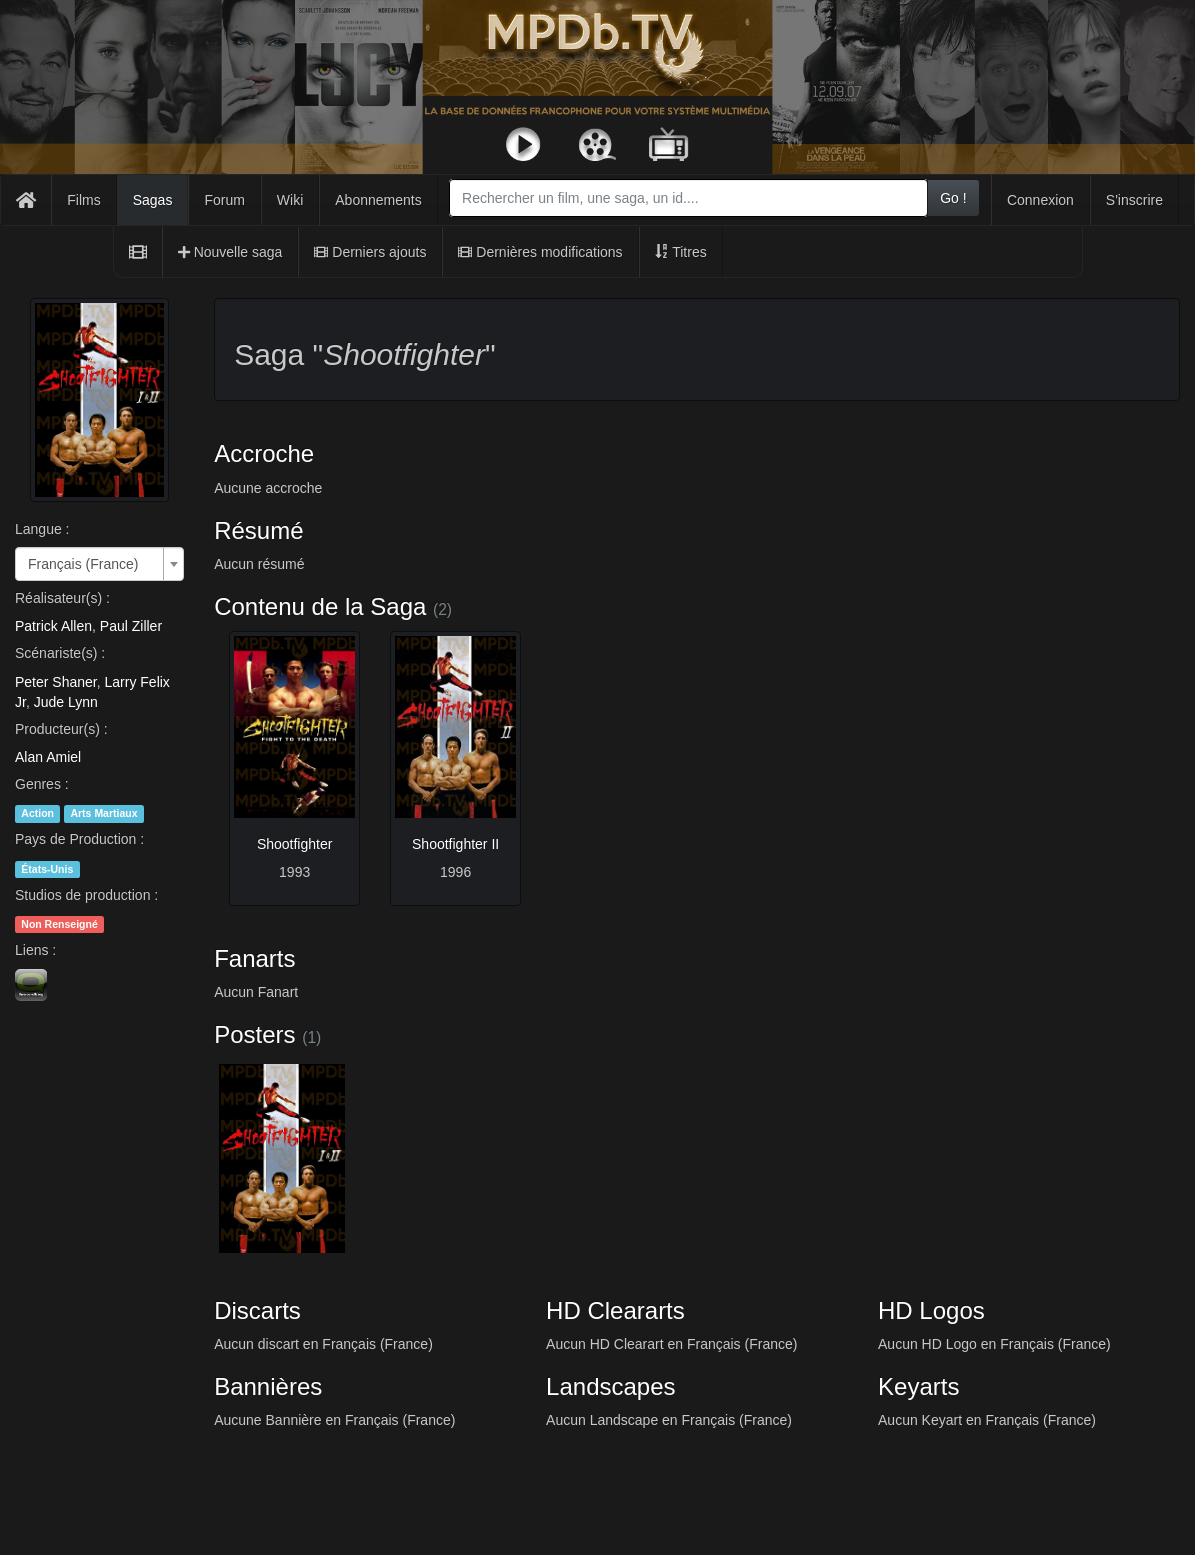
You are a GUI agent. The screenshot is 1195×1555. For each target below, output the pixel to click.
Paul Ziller (131, 626)
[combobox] (688, 198)
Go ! (953, 198)
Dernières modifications (540, 252)
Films (83, 200)
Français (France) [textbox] (83, 564)
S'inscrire (1134, 200)
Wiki (290, 200)
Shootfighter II (455, 844)
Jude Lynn (66, 702)
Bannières (268, 1386)
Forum (224, 200)
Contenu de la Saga (320, 606)
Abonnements (378, 200)
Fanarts (254, 958)
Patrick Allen (53, 626)
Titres (681, 252)
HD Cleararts (615, 1310)
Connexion (1040, 200)
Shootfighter (295, 844)
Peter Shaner (56, 682)
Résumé (258, 530)
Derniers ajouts (370, 252)
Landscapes (610, 1386)
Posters (254, 1034)
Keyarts (918, 1386)
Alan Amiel (48, 757)
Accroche (264, 453)
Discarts (257, 1310)
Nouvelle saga (230, 252)
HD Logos (931, 1310)
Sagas (153, 200)
